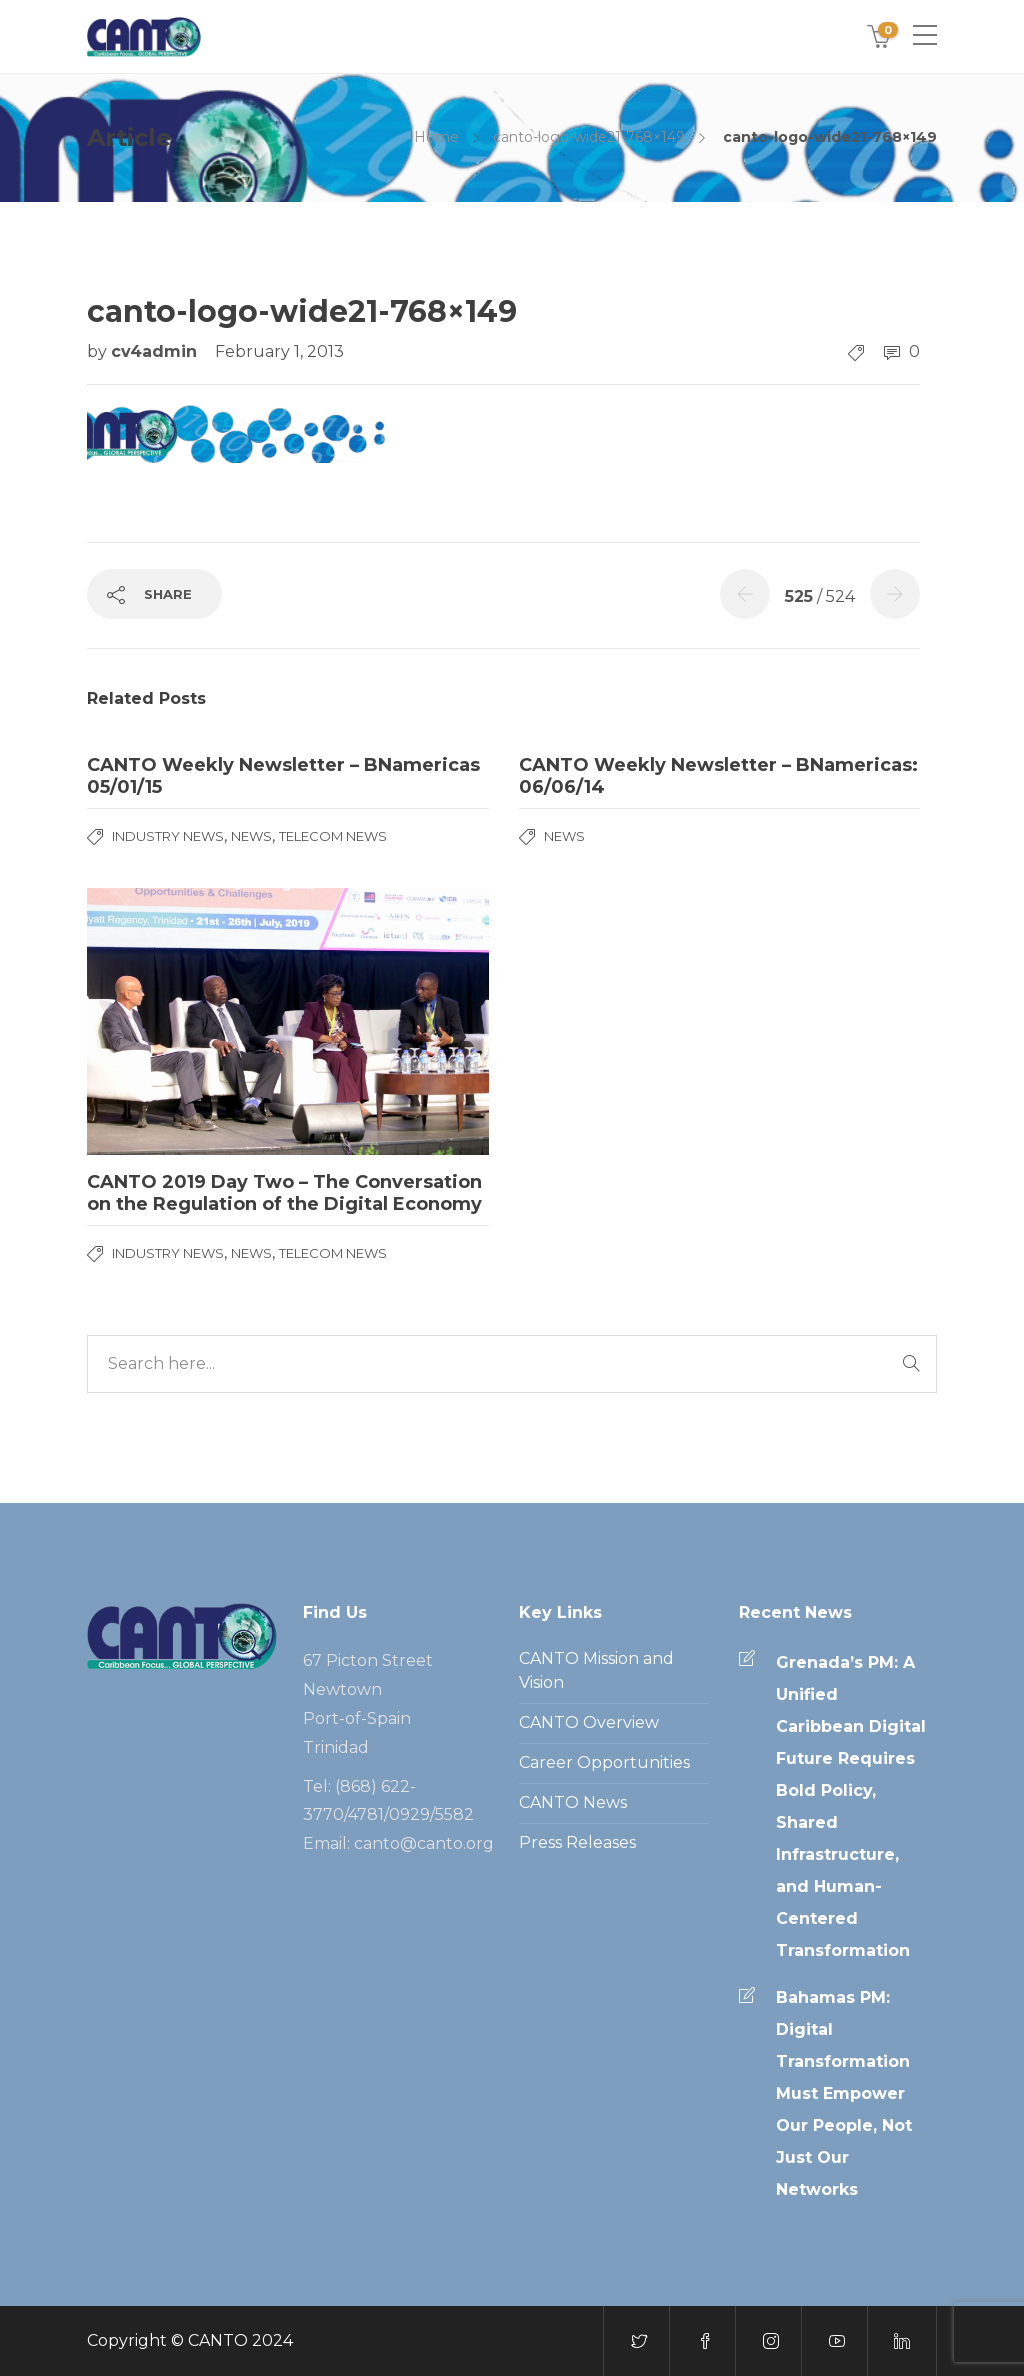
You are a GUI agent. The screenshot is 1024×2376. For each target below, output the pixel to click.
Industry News (168, 836)
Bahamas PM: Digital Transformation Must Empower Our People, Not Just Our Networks (844, 2093)
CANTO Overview (589, 1722)
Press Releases (577, 1842)
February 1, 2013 (279, 351)
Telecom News (333, 836)
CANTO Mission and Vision (596, 1670)
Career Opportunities (604, 1762)
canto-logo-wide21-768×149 (589, 137)
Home (436, 137)
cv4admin (156, 351)
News (251, 836)
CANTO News (573, 1802)
